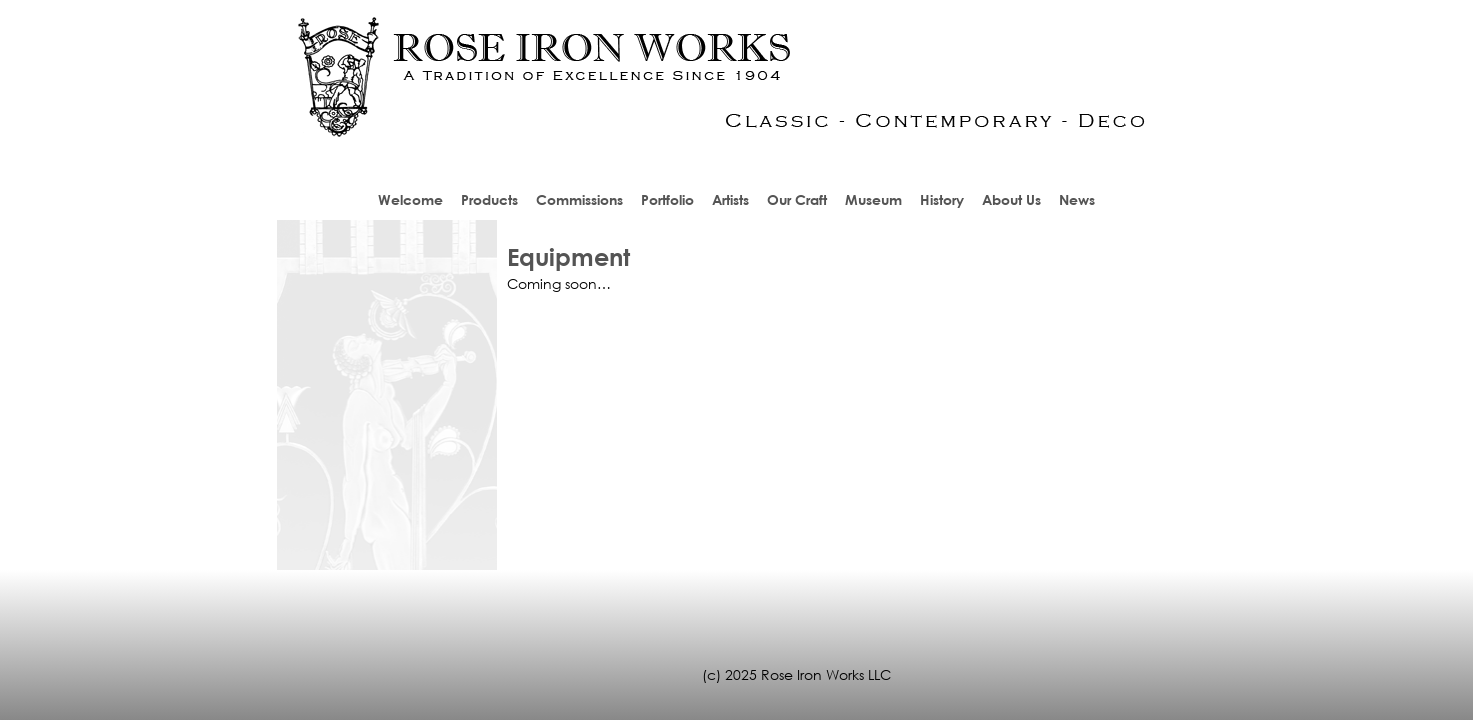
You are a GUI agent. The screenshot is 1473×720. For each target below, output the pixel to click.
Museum (873, 199)
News (1077, 199)
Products (489, 199)
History (942, 199)
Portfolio (667, 199)
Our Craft (797, 199)
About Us (1011, 199)
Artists (730, 199)
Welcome (410, 199)
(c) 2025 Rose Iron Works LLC (796, 674)
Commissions (579, 199)
